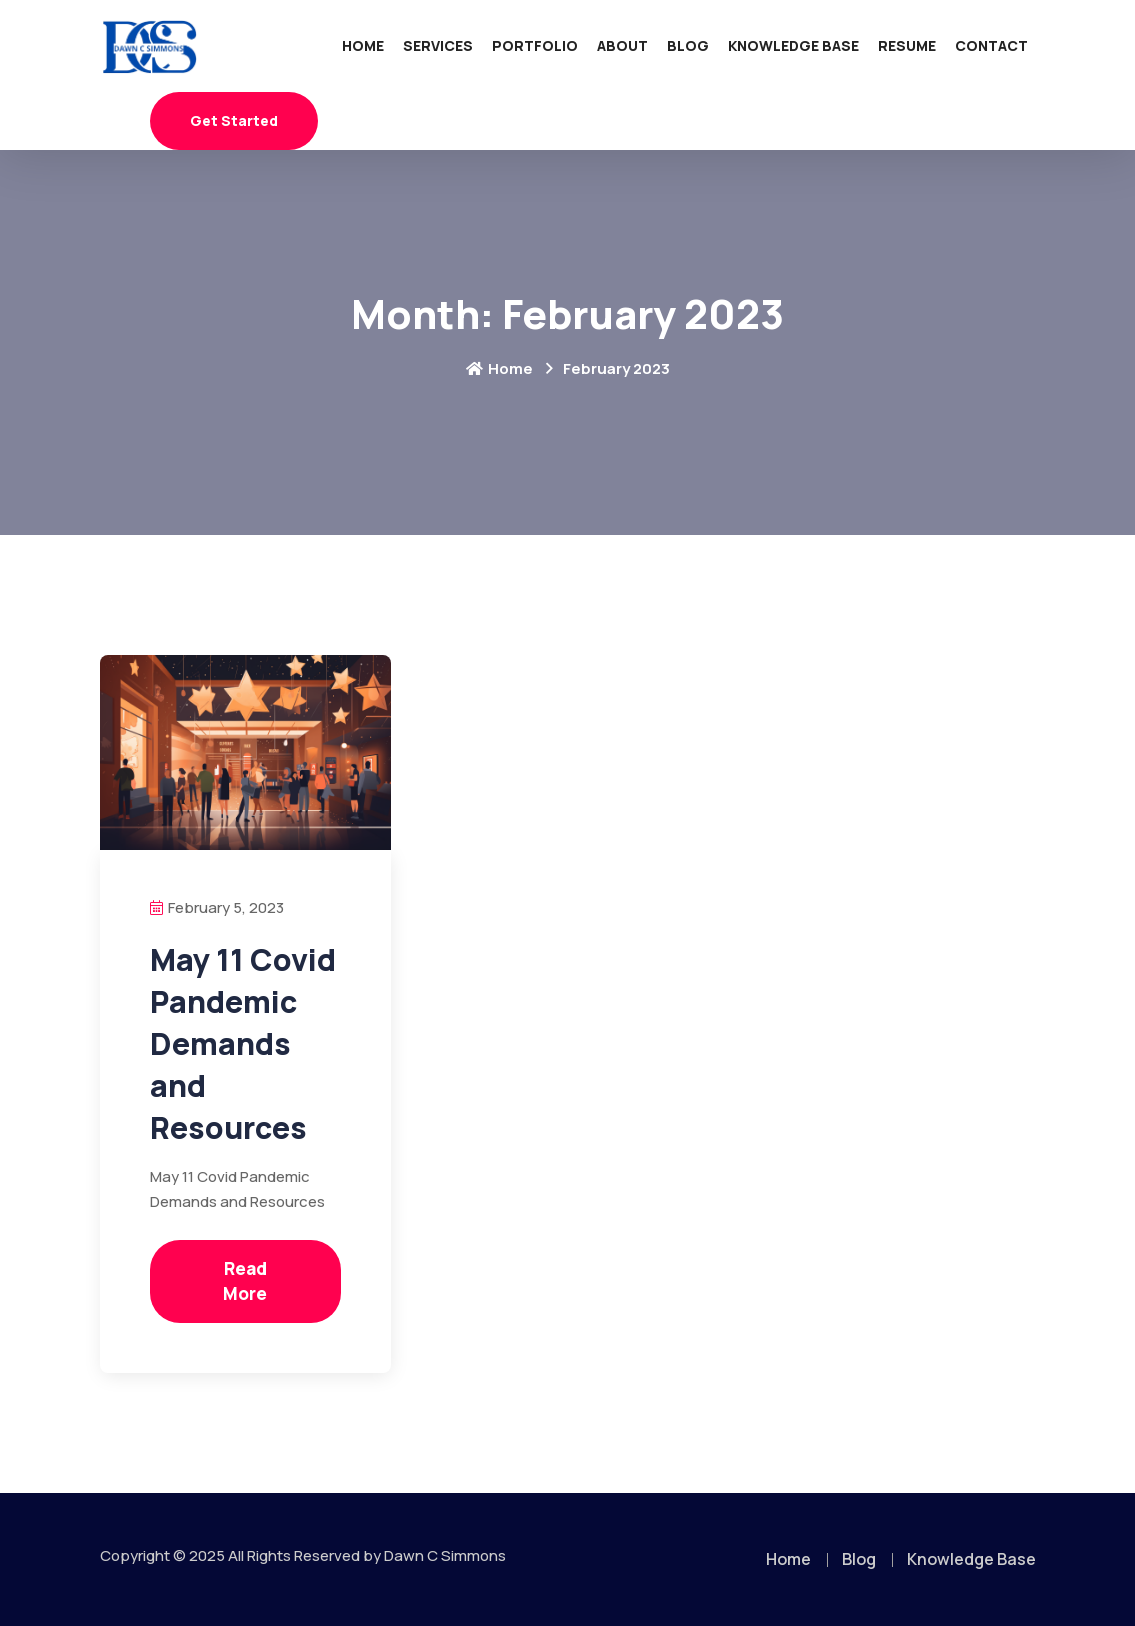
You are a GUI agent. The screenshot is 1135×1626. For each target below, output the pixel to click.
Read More (245, 1281)
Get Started (234, 120)
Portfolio (535, 45)
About (622, 45)
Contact (991, 45)
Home (363, 45)
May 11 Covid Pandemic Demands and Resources (243, 1043)
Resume (907, 45)
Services (438, 45)
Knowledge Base (793, 45)
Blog (688, 45)
